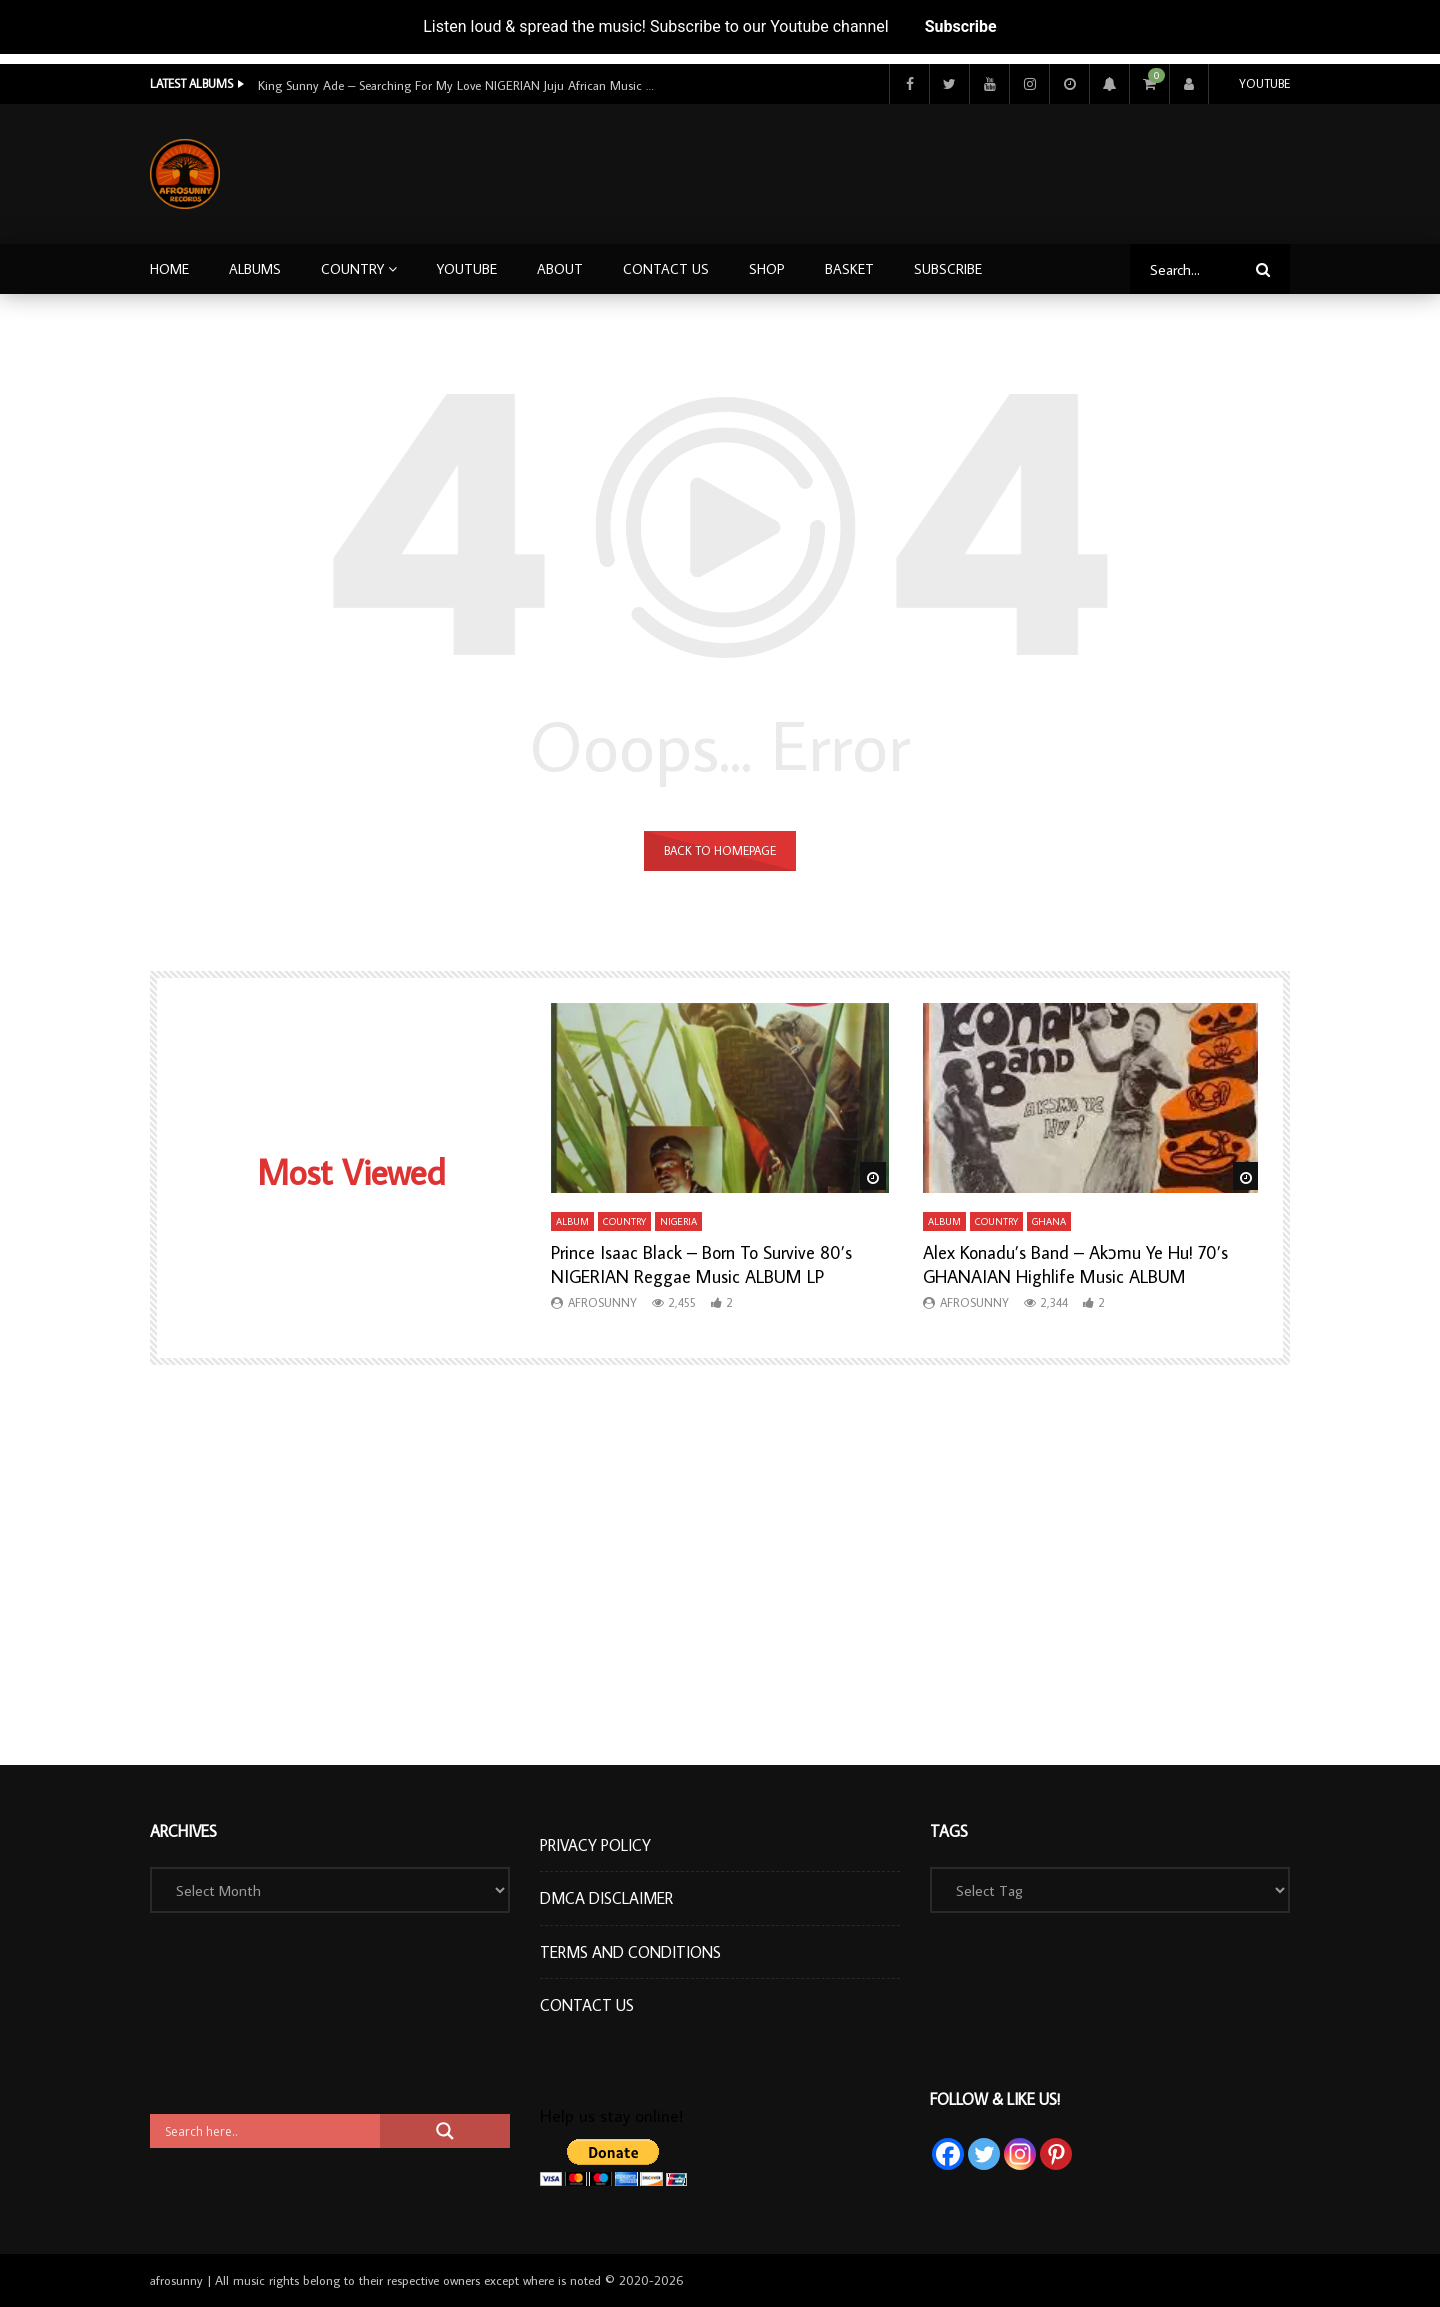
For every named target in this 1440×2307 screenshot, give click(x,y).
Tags (949, 1831)
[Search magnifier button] (445, 2131)
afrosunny (602, 1302)
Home (169, 269)
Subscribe (961, 26)
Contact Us (666, 269)
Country (352, 269)
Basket (849, 269)
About (560, 269)
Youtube (1264, 83)
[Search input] (270, 2131)
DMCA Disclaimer (606, 1898)
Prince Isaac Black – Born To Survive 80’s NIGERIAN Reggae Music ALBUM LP (701, 1264)
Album (572, 1221)
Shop (767, 269)
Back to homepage (720, 850)
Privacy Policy (595, 1845)
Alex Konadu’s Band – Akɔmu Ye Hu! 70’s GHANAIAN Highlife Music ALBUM (1075, 1264)
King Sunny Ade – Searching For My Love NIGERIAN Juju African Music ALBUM (458, 85)
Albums (255, 269)
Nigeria (678, 1221)
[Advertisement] (927, 170)
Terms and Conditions (630, 1952)
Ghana (1049, 1221)
